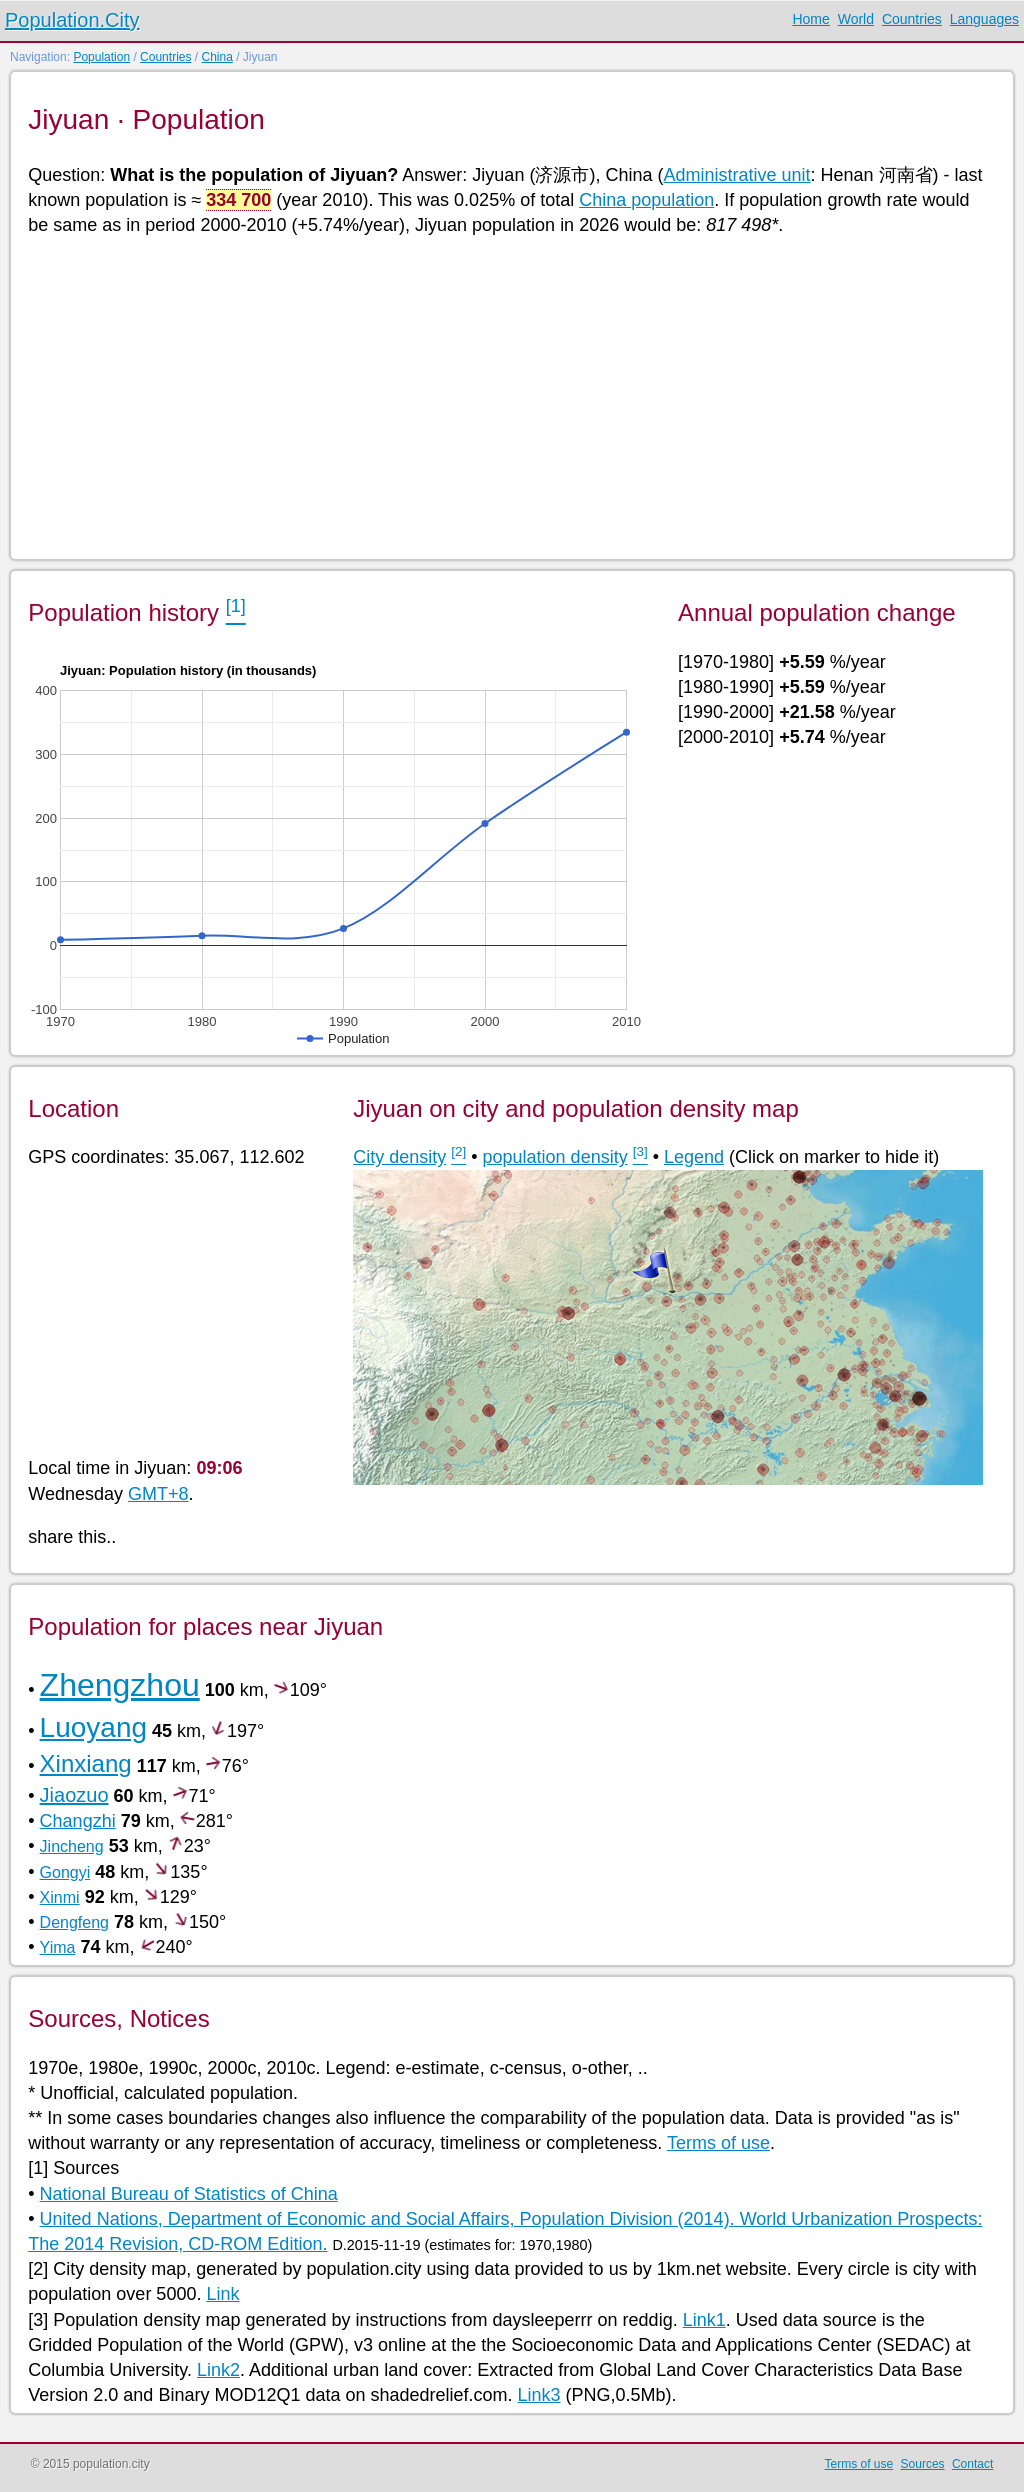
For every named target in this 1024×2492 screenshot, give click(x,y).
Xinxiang (86, 1763)
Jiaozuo (74, 1795)
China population (646, 200)
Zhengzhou (120, 1685)
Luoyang (93, 1727)
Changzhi (78, 1821)
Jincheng (72, 1846)
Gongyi (65, 1872)
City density (399, 1157)
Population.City (72, 20)
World (856, 19)
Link (222, 2294)
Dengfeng (74, 1922)
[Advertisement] (510, 396)
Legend (694, 1157)
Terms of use (718, 2143)
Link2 (218, 2370)
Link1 (704, 2320)
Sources (923, 2464)
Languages (984, 19)
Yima (58, 1947)
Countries (912, 19)
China (216, 57)
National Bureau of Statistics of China (189, 2194)
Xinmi (60, 1897)
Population (101, 57)
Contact (972, 2464)
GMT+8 (158, 1494)
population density (555, 1157)
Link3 (539, 2395)
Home (810, 19)
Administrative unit (736, 175)
